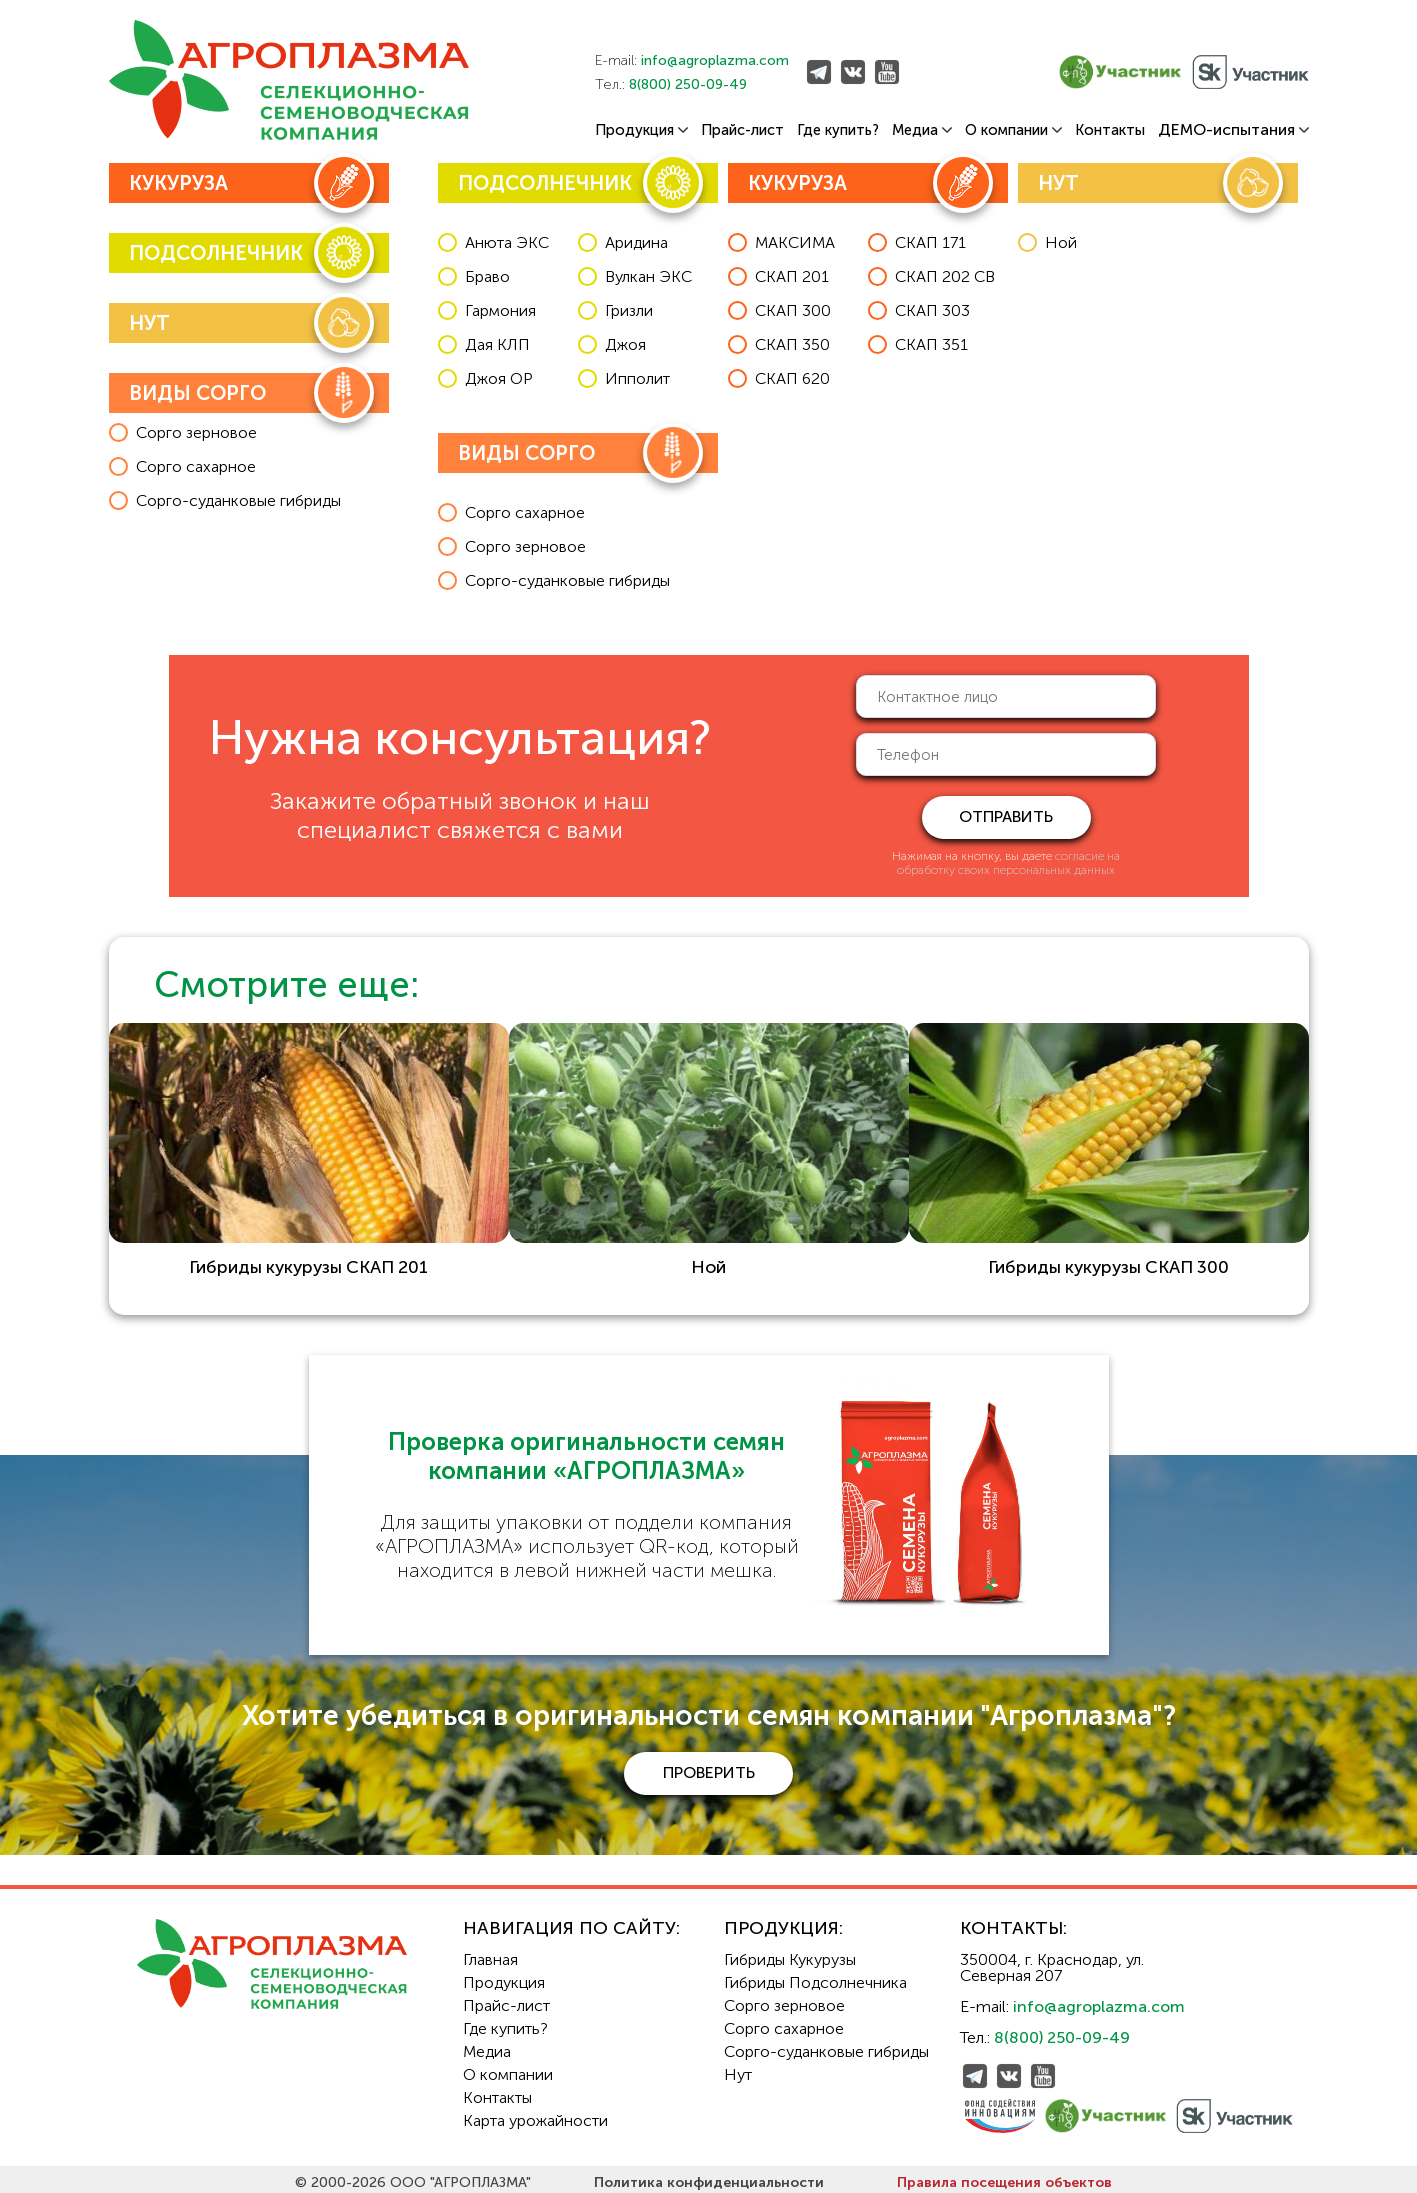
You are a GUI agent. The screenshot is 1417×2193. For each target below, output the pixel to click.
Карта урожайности (535, 2113)
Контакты (1110, 130)
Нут (738, 2067)
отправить (1006, 816)
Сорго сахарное (784, 2021)
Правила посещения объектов (1004, 2175)
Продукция (641, 130)
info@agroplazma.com (715, 60)
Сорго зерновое (784, 1998)
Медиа (922, 130)
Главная (490, 1952)
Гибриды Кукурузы (790, 1952)
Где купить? (838, 130)
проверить (709, 1765)
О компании (1013, 130)
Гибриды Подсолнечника (815, 1975)
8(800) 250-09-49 (688, 84)
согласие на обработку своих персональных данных (1008, 863)
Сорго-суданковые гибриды (826, 2044)
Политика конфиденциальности (709, 2175)
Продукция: (783, 1921)
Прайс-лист (742, 130)
